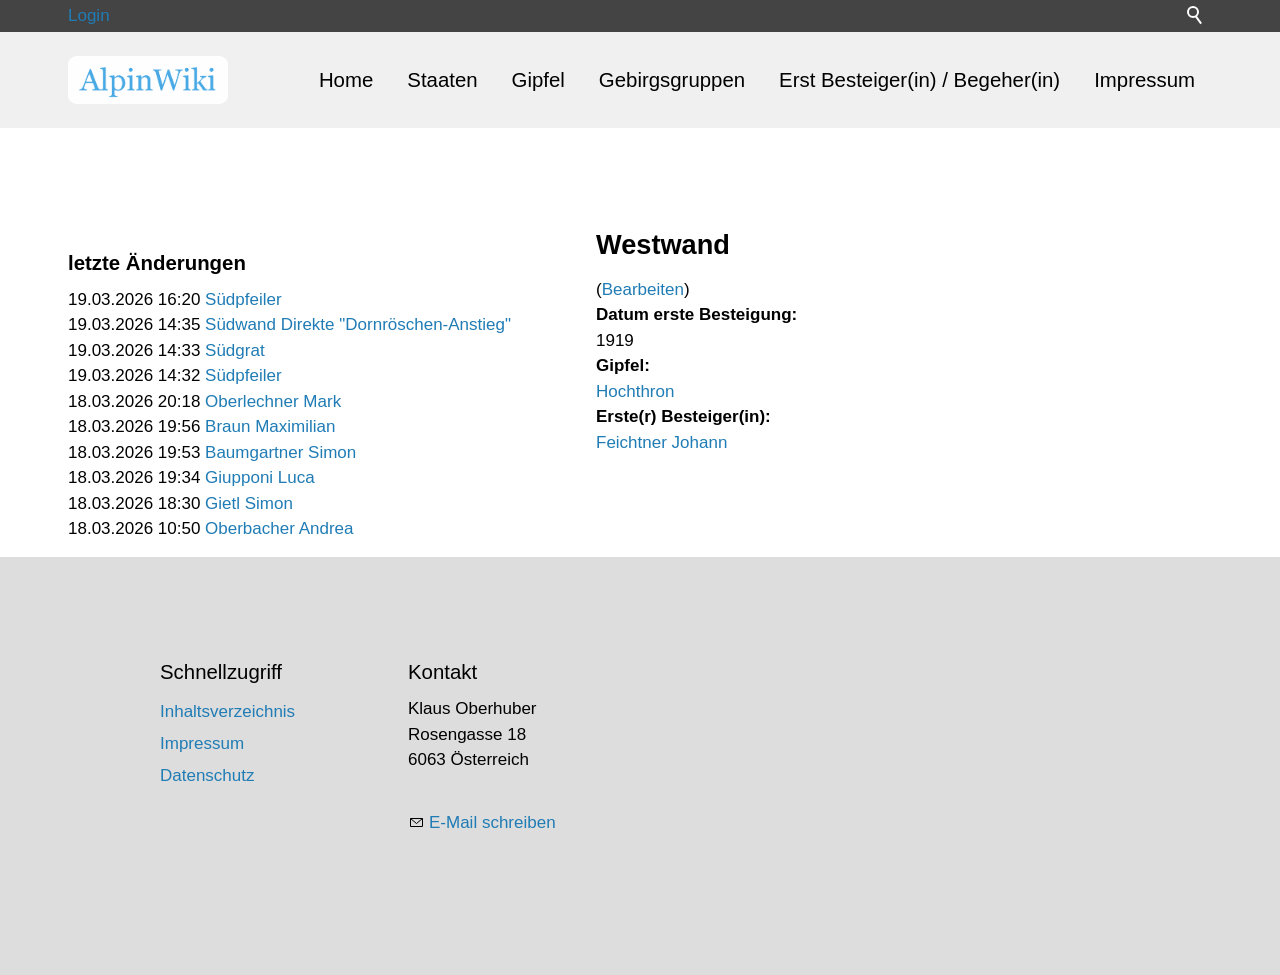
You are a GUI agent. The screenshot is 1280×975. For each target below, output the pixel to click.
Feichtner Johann (661, 442)
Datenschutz (207, 775)
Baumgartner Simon (280, 452)
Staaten (442, 80)
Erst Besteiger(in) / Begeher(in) (919, 80)
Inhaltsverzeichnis (227, 711)
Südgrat (235, 350)
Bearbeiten (643, 289)
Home (346, 80)
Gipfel (538, 80)
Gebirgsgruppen (672, 80)
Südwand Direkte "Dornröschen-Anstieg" (358, 324)
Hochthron (635, 391)
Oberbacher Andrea (279, 528)
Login (89, 15)
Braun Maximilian (270, 426)
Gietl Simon (249, 503)
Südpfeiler (243, 299)
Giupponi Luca (260, 477)
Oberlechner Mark (273, 401)
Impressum (1144, 80)
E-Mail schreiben (492, 822)
